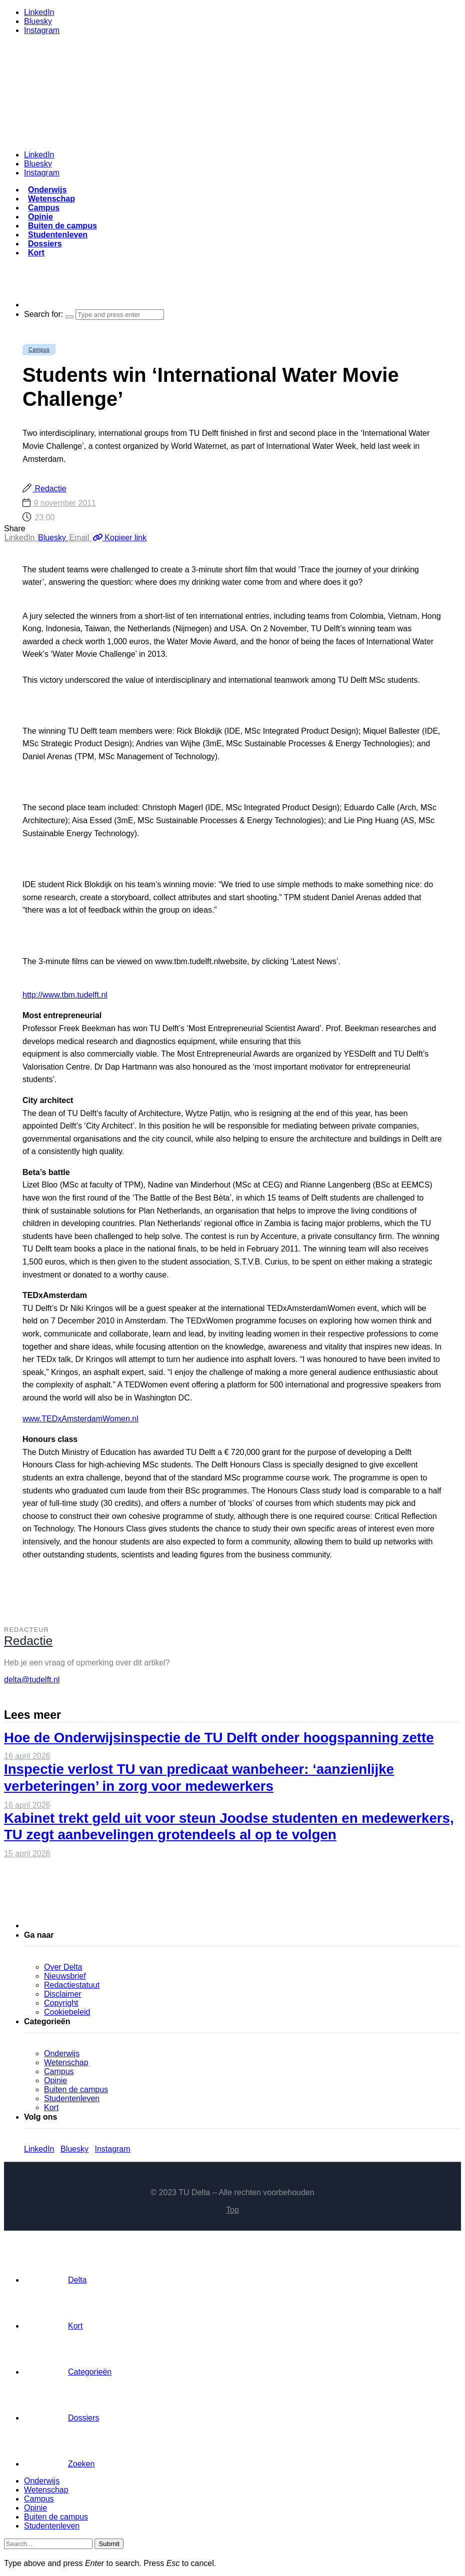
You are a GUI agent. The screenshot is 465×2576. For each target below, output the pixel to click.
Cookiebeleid (67, 2012)
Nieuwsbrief (65, 1976)
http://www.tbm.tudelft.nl (65, 995)
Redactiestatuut (72, 1985)
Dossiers (45, 243)
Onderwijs (47, 189)
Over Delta (63, 1967)
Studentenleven (58, 234)
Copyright (61, 2003)
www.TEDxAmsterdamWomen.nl (80, 1418)
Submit (108, 2544)
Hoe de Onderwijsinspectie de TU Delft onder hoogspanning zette (219, 1737)
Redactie (49, 488)
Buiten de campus (62, 225)
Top (232, 2210)
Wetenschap (51, 198)
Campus (44, 207)
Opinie (40, 216)
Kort (36, 252)
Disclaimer (63, 1994)
